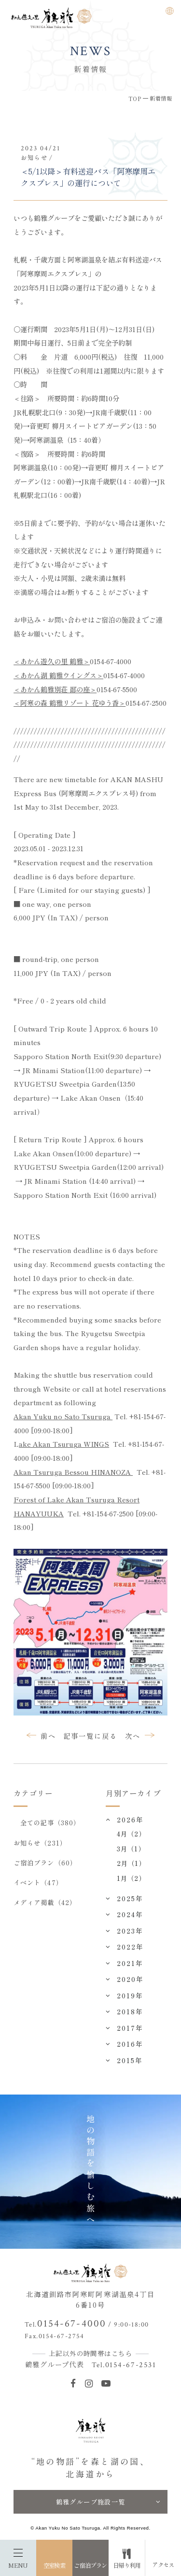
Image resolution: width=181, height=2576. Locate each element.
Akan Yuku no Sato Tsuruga (63, 1416)
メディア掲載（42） (45, 1902)
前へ (48, 1736)
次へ (132, 1736)
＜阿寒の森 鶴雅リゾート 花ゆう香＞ (69, 703)
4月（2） (131, 1833)
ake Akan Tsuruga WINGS (64, 1444)
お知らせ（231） (40, 1843)
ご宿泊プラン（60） (45, 1862)
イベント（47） (38, 1882)
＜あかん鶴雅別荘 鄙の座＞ (55, 689)
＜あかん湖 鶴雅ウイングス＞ (58, 675)
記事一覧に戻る (90, 1736)
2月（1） (131, 1863)
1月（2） (131, 1878)
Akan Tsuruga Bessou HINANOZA (73, 1472)
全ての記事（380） (50, 1822)
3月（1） (131, 1848)
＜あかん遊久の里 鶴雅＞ (52, 661)
